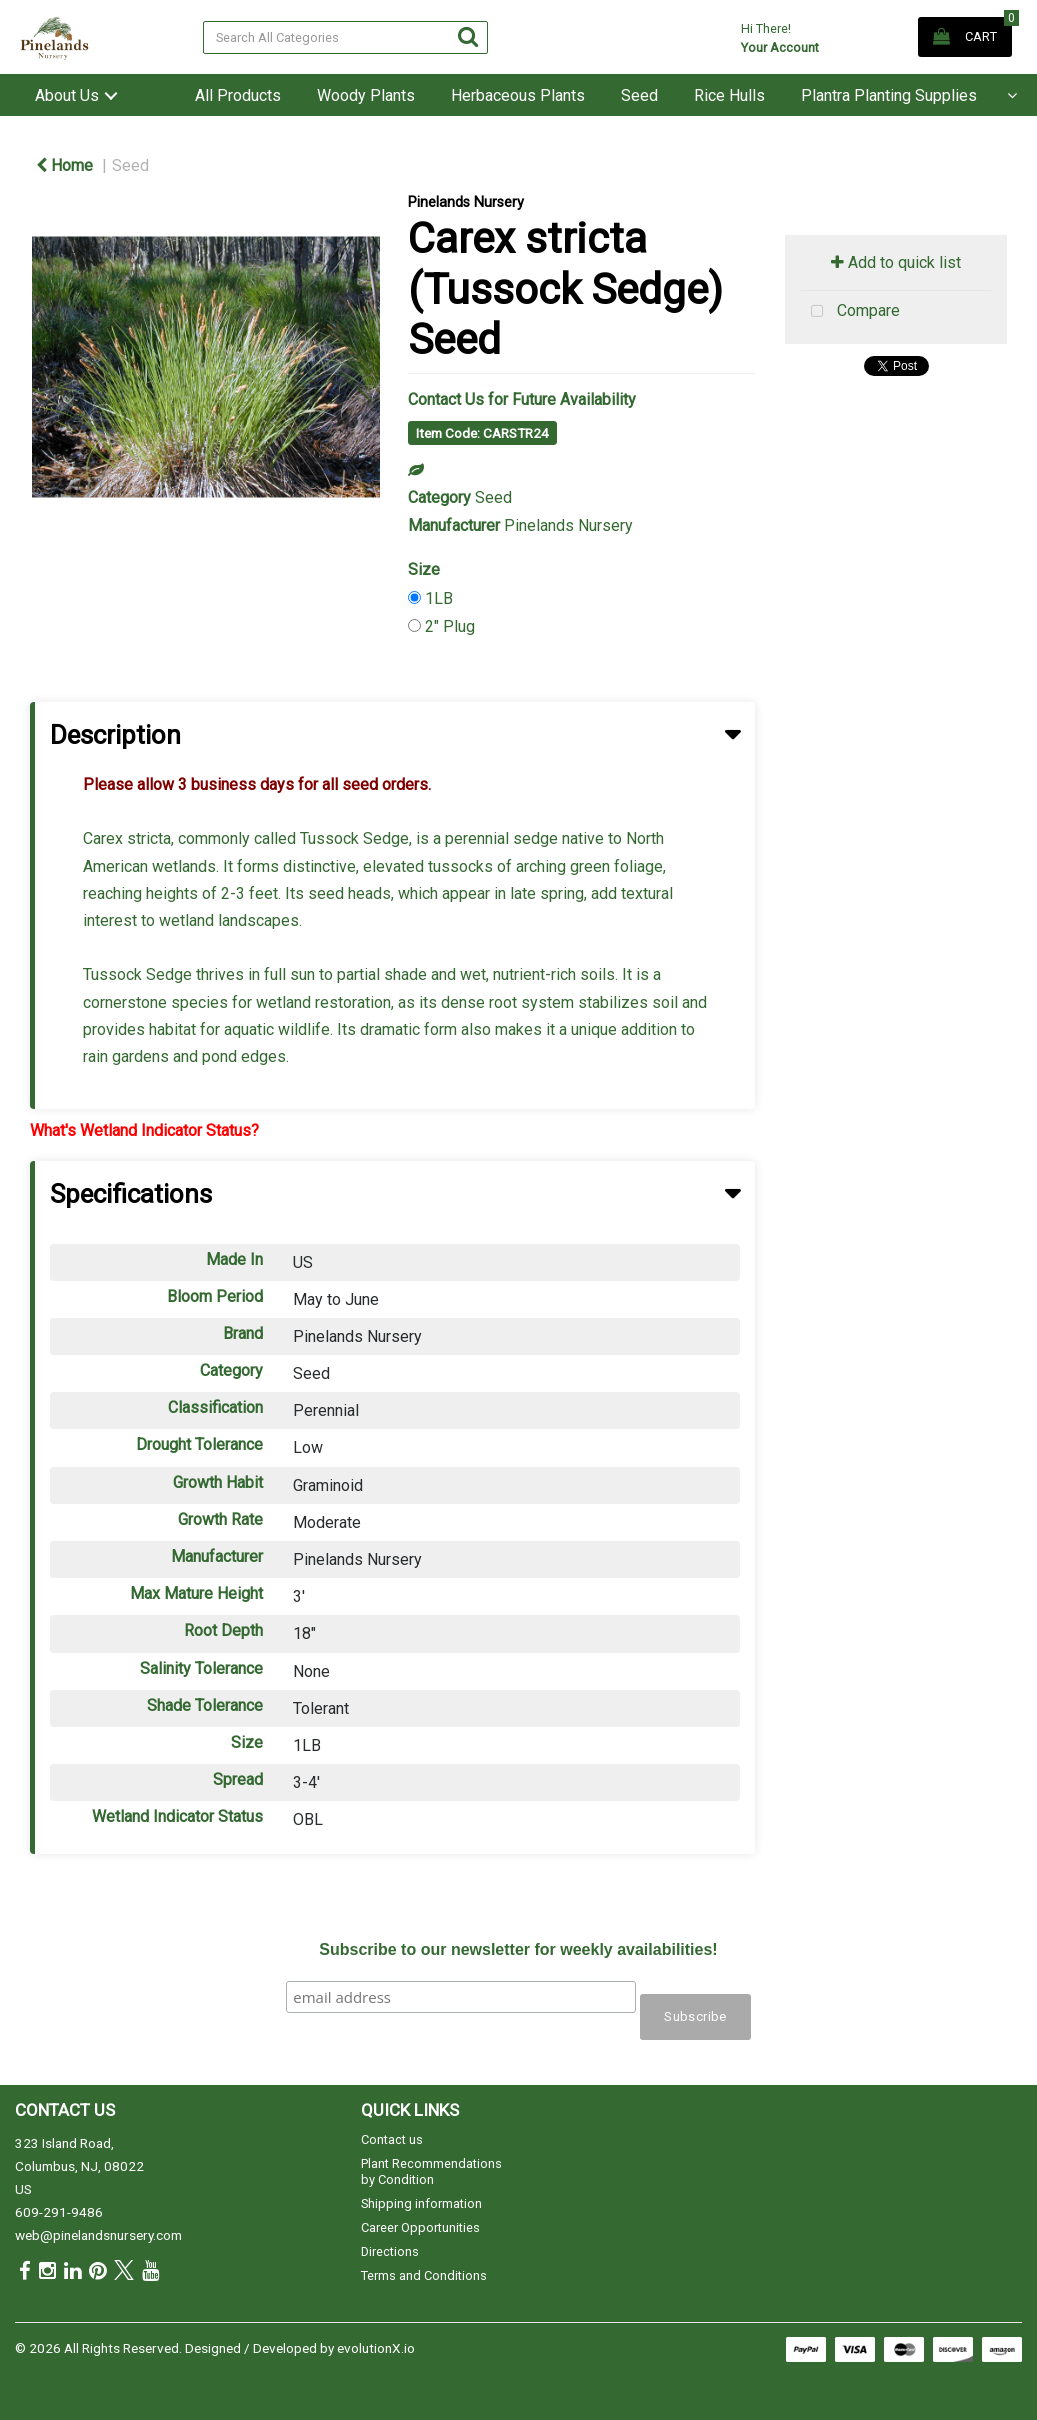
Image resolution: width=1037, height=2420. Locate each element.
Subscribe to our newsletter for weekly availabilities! (518, 1949)
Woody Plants (366, 95)
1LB (439, 598)
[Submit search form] (468, 36)
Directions (390, 2251)
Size (424, 569)
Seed (639, 95)
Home (64, 165)
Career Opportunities (420, 2227)
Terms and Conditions (424, 2275)
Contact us (392, 2139)
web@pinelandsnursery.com (98, 2235)
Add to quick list (896, 262)
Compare (850, 312)
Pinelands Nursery (466, 202)
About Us (67, 95)
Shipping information (421, 2203)
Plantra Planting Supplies (889, 95)
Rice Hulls (729, 95)
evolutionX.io (376, 2348)
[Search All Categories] (346, 37)
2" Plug (450, 626)
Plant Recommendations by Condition (431, 2171)
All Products (238, 95)
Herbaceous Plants (518, 95)
